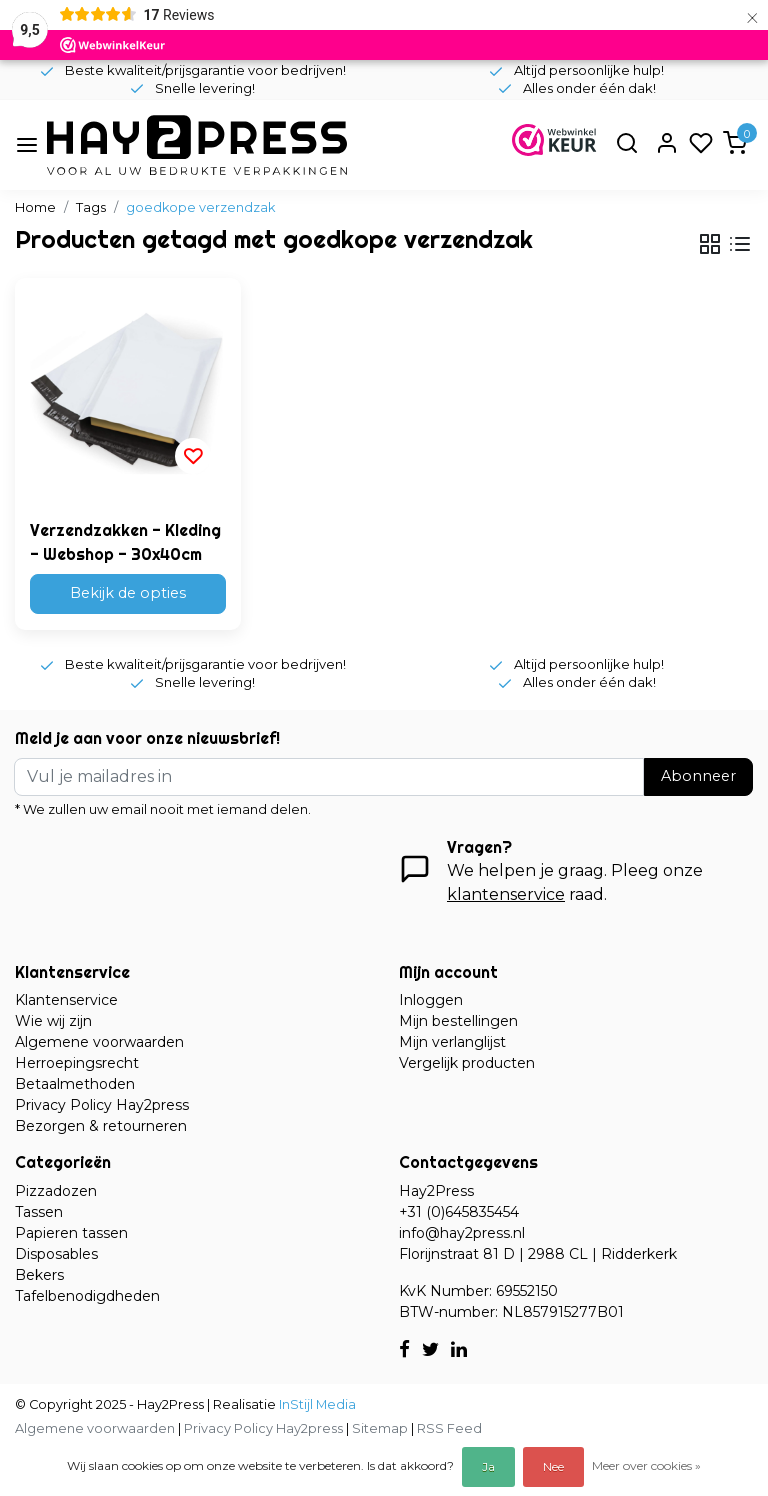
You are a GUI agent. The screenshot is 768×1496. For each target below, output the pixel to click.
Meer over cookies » (646, 1465)
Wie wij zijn (53, 1021)
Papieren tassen (71, 1233)
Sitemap (380, 1428)
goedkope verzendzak (200, 207)
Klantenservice (66, 1000)
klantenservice (506, 894)
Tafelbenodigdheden (87, 1296)
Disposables (56, 1254)
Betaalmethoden (75, 1084)
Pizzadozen (56, 1191)
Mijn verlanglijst (452, 1042)
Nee (553, 1466)
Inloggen (431, 1000)
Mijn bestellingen (458, 1021)
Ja (488, 1466)
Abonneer (698, 776)
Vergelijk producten (467, 1063)
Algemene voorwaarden (99, 1042)
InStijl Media (316, 1404)
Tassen (39, 1212)
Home (35, 207)
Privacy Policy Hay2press (102, 1105)
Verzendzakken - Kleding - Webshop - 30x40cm (125, 542)
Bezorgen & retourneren (101, 1126)
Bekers (39, 1275)
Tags (91, 207)
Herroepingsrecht (77, 1063)
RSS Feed (449, 1428)
